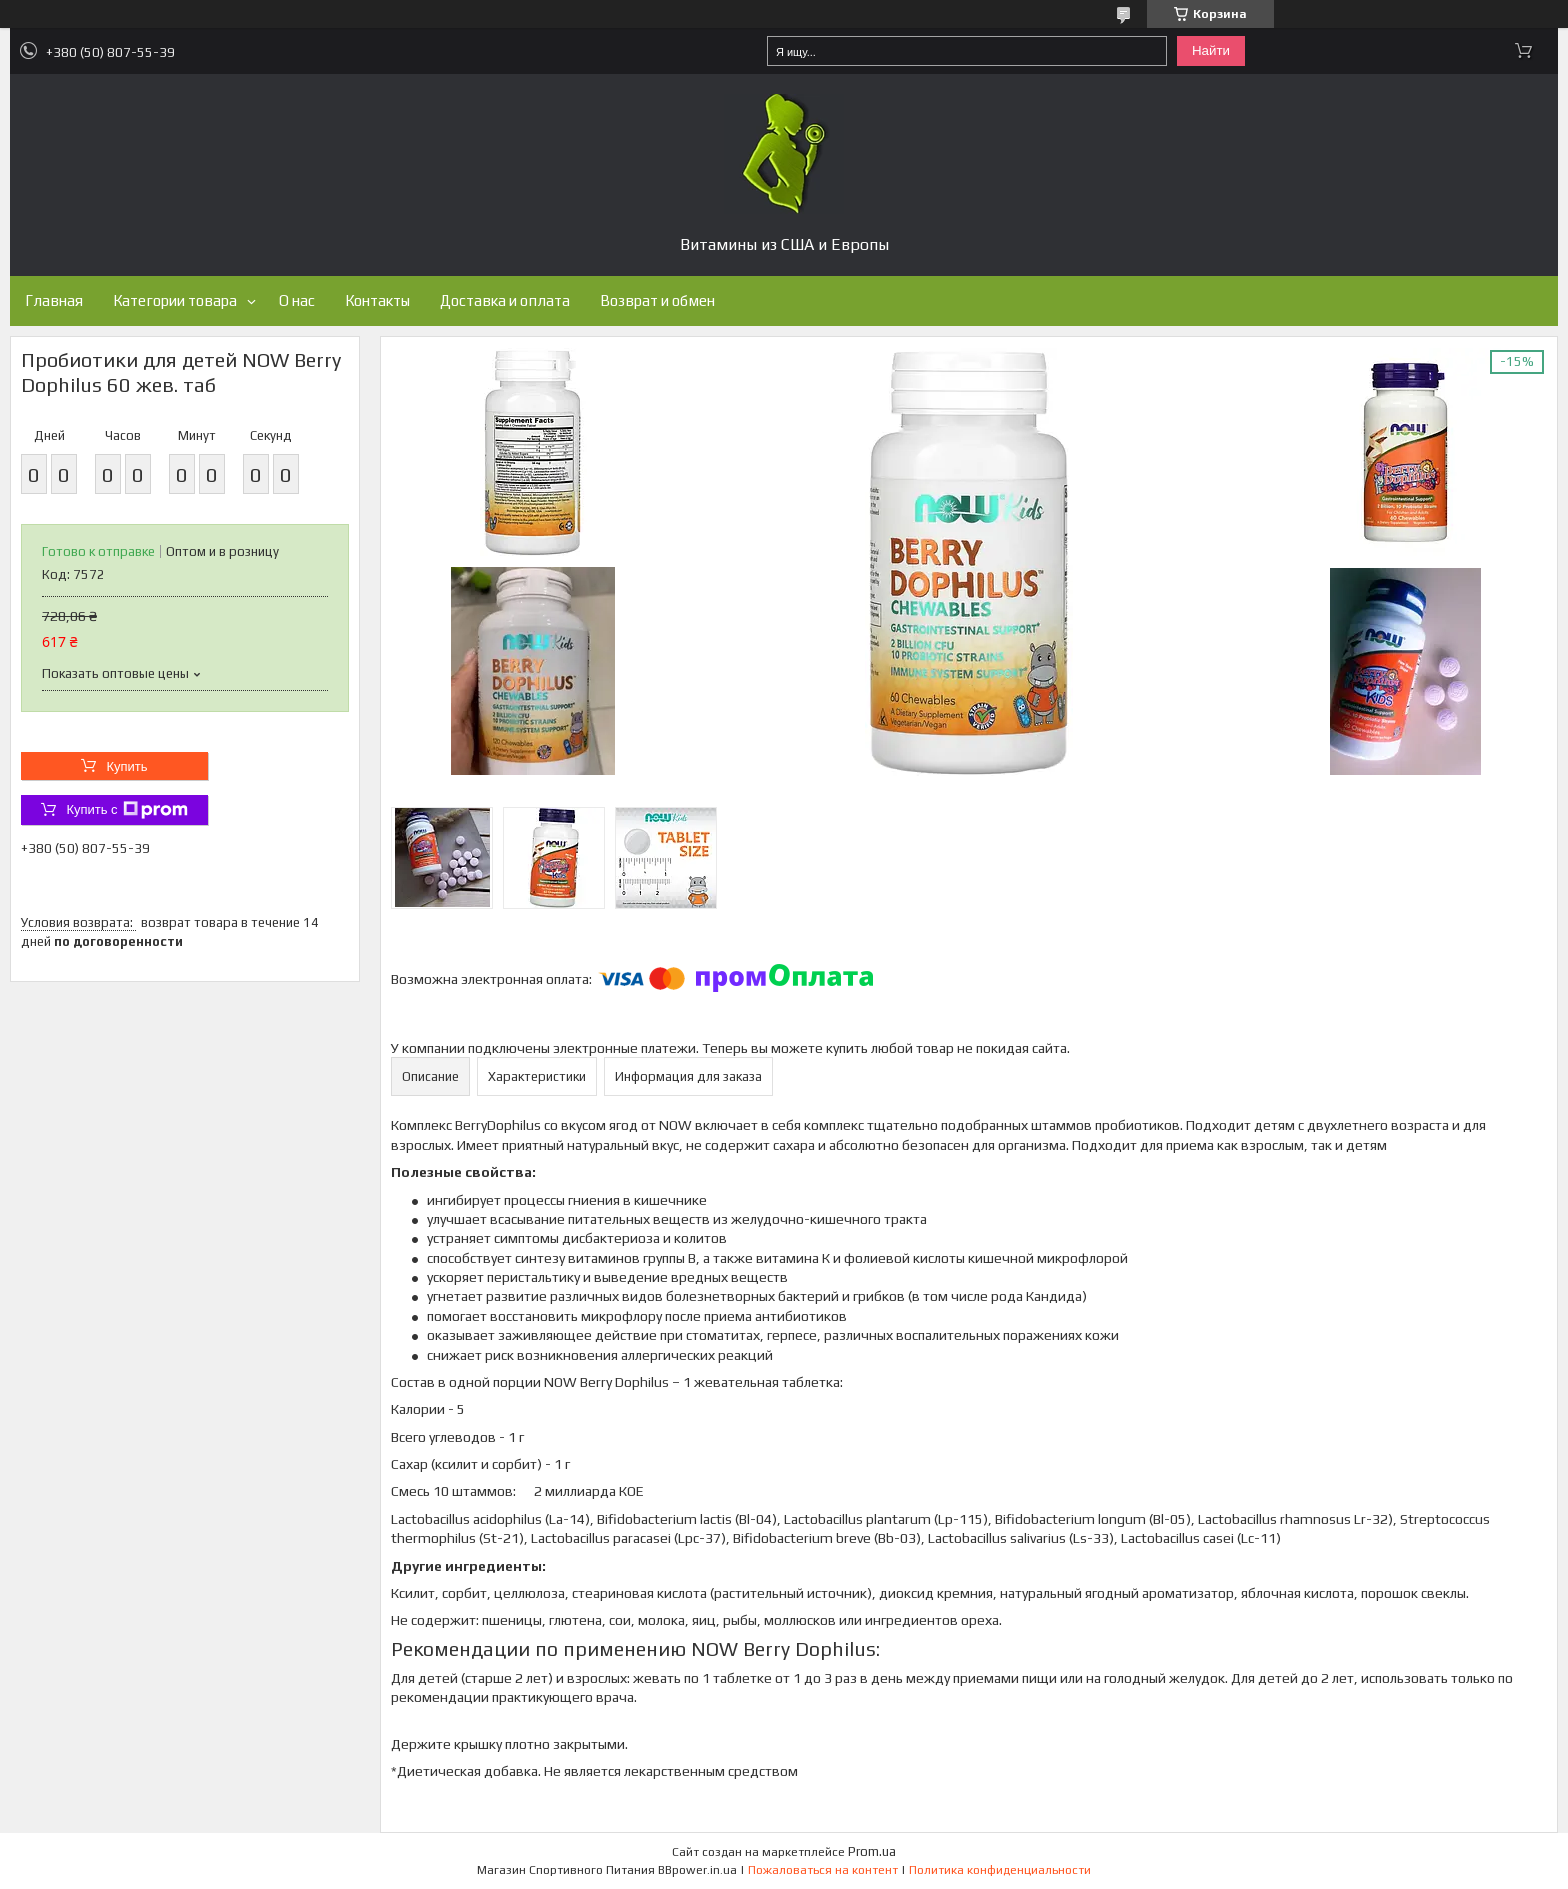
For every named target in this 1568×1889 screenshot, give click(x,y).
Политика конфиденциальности (1000, 1870)
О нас (297, 300)
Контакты (377, 300)
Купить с (126, 810)
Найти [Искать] (1211, 50)
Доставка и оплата (505, 300)
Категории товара (175, 300)
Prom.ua (872, 1851)
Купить (126, 766)
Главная (54, 300)
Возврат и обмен (657, 300)
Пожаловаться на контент (823, 1870)
